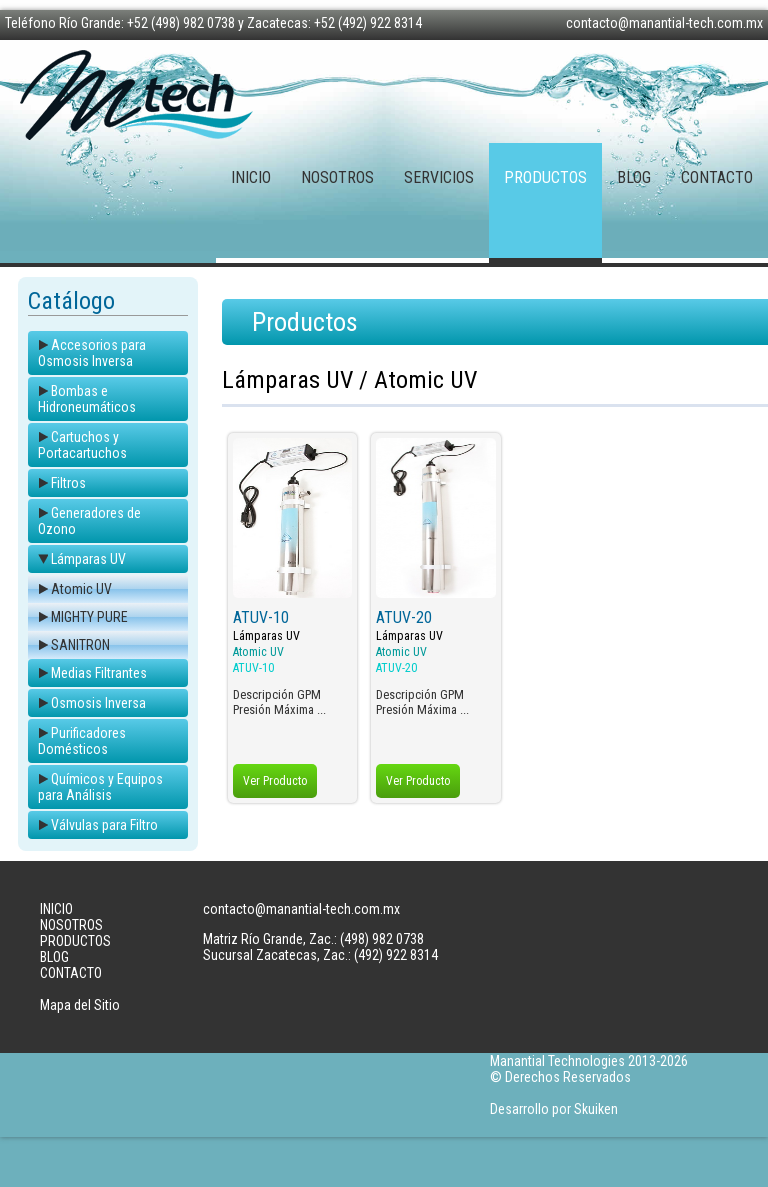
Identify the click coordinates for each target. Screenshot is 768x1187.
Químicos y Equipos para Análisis (100, 787)
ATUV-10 (261, 617)
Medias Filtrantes (99, 673)
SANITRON (80, 645)
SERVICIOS (439, 177)
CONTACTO (717, 177)
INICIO (251, 177)
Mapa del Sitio (80, 1005)
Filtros (68, 483)
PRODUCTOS (545, 177)
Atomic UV (81, 589)
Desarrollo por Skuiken (554, 1109)
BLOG (634, 177)
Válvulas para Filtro (104, 825)
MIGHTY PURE (89, 617)
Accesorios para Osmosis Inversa (92, 353)
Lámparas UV (88, 559)
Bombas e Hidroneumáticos (87, 399)
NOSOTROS (337, 177)
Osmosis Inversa (98, 703)
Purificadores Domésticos (82, 741)
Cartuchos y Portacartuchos (82, 445)
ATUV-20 (404, 617)
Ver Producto (275, 781)
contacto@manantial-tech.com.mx (664, 23)
